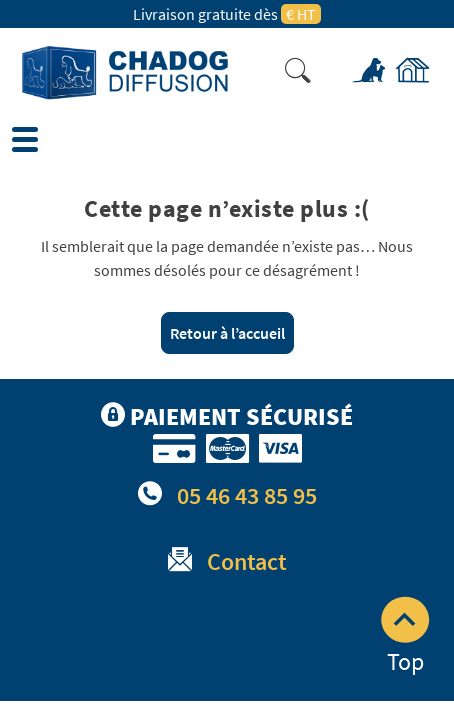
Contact (247, 561)
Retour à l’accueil (227, 333)
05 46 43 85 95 (247, 495)
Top (405, 637)
